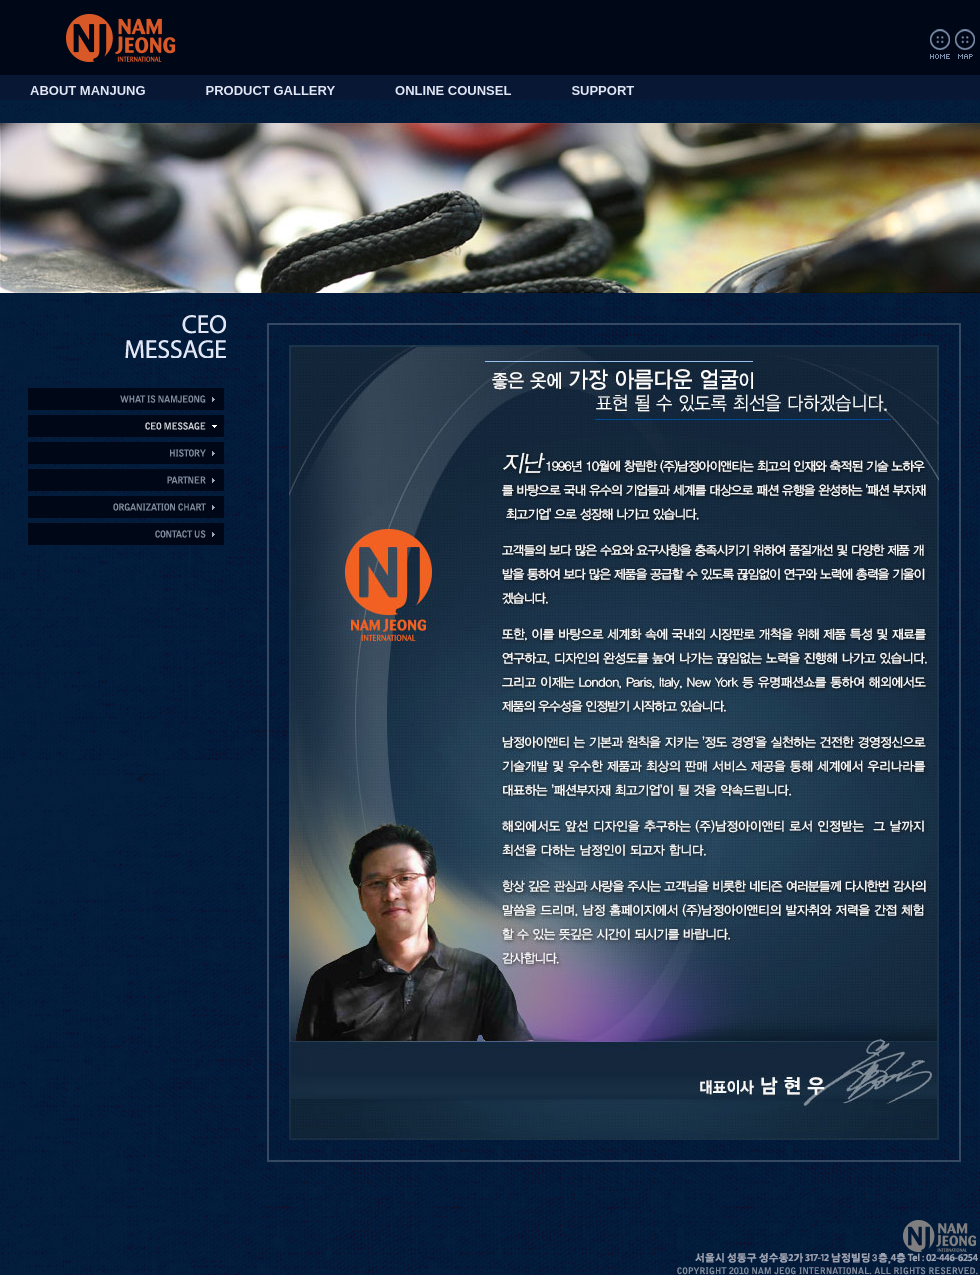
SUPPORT (602, 90)
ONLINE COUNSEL (453, 90)
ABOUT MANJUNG (88, 90)
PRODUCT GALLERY (271, 90)
